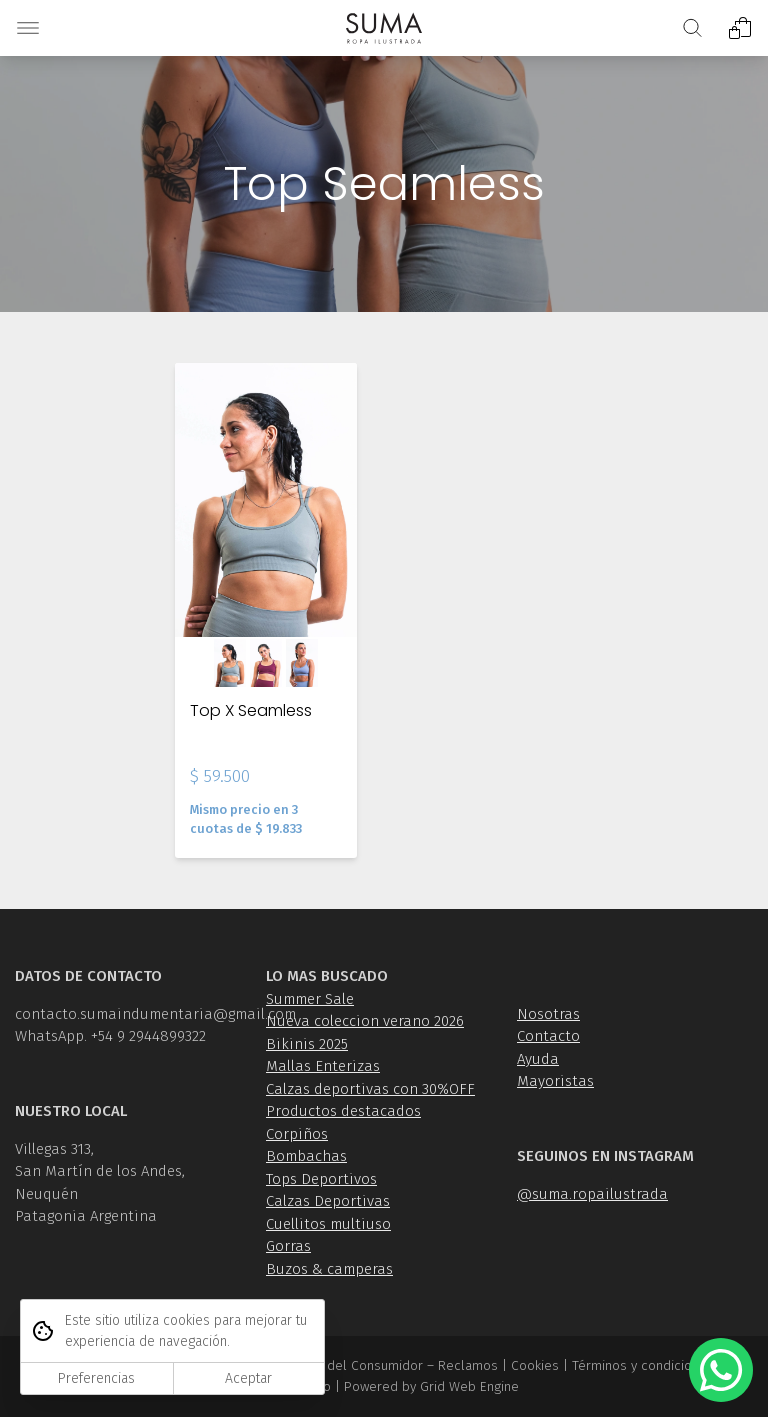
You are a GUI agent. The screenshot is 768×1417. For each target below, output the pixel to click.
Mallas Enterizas (323, 1066)
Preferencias (96, 1378)
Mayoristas (555, 1081)
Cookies (535, 1365)
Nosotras (548, 1014)
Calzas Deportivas (328, 1201)
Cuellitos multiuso (328, 1224)
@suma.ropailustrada (592, 1194)
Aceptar (248, 1378)
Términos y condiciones (643, 1365)
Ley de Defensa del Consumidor (326, 1365)
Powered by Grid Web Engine (431, 1386)
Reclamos (468, 1365)
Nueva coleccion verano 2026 (365, 1021)
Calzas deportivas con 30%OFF (370, 1089)
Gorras (288, 1246)
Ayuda (538, 1059)
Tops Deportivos (321, 1179)
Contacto (548, 1036)
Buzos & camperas (329, 1269)
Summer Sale (310, 999)
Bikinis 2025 (307, 1044)
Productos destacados (343, 1111)
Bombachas (306, 1156)
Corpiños (297, 1134)
